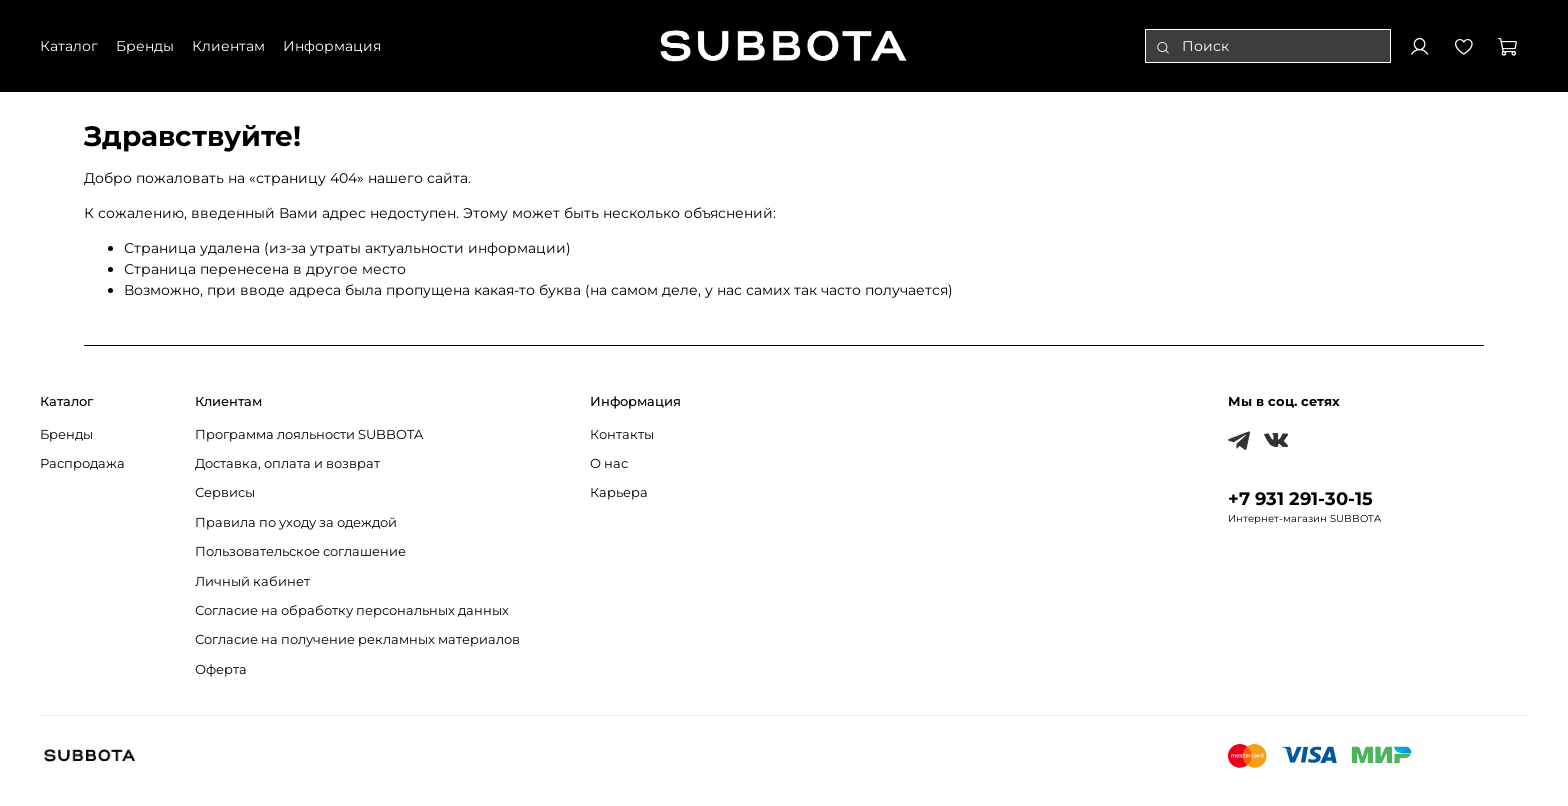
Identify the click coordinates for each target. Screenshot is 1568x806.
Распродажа (82, 463)
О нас (609, 463)
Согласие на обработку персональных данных (352, 610)
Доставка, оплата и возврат (287, 463)
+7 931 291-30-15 (1300, 498)
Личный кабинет (252, 581)
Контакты (622, 434)
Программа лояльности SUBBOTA (309, 434)
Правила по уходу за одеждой (296, 522)
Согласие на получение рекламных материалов (357, 639)
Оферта (221, 669)
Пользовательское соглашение (300, 551)
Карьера (619, 492)
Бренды (66, 434)
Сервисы (225, 492)
